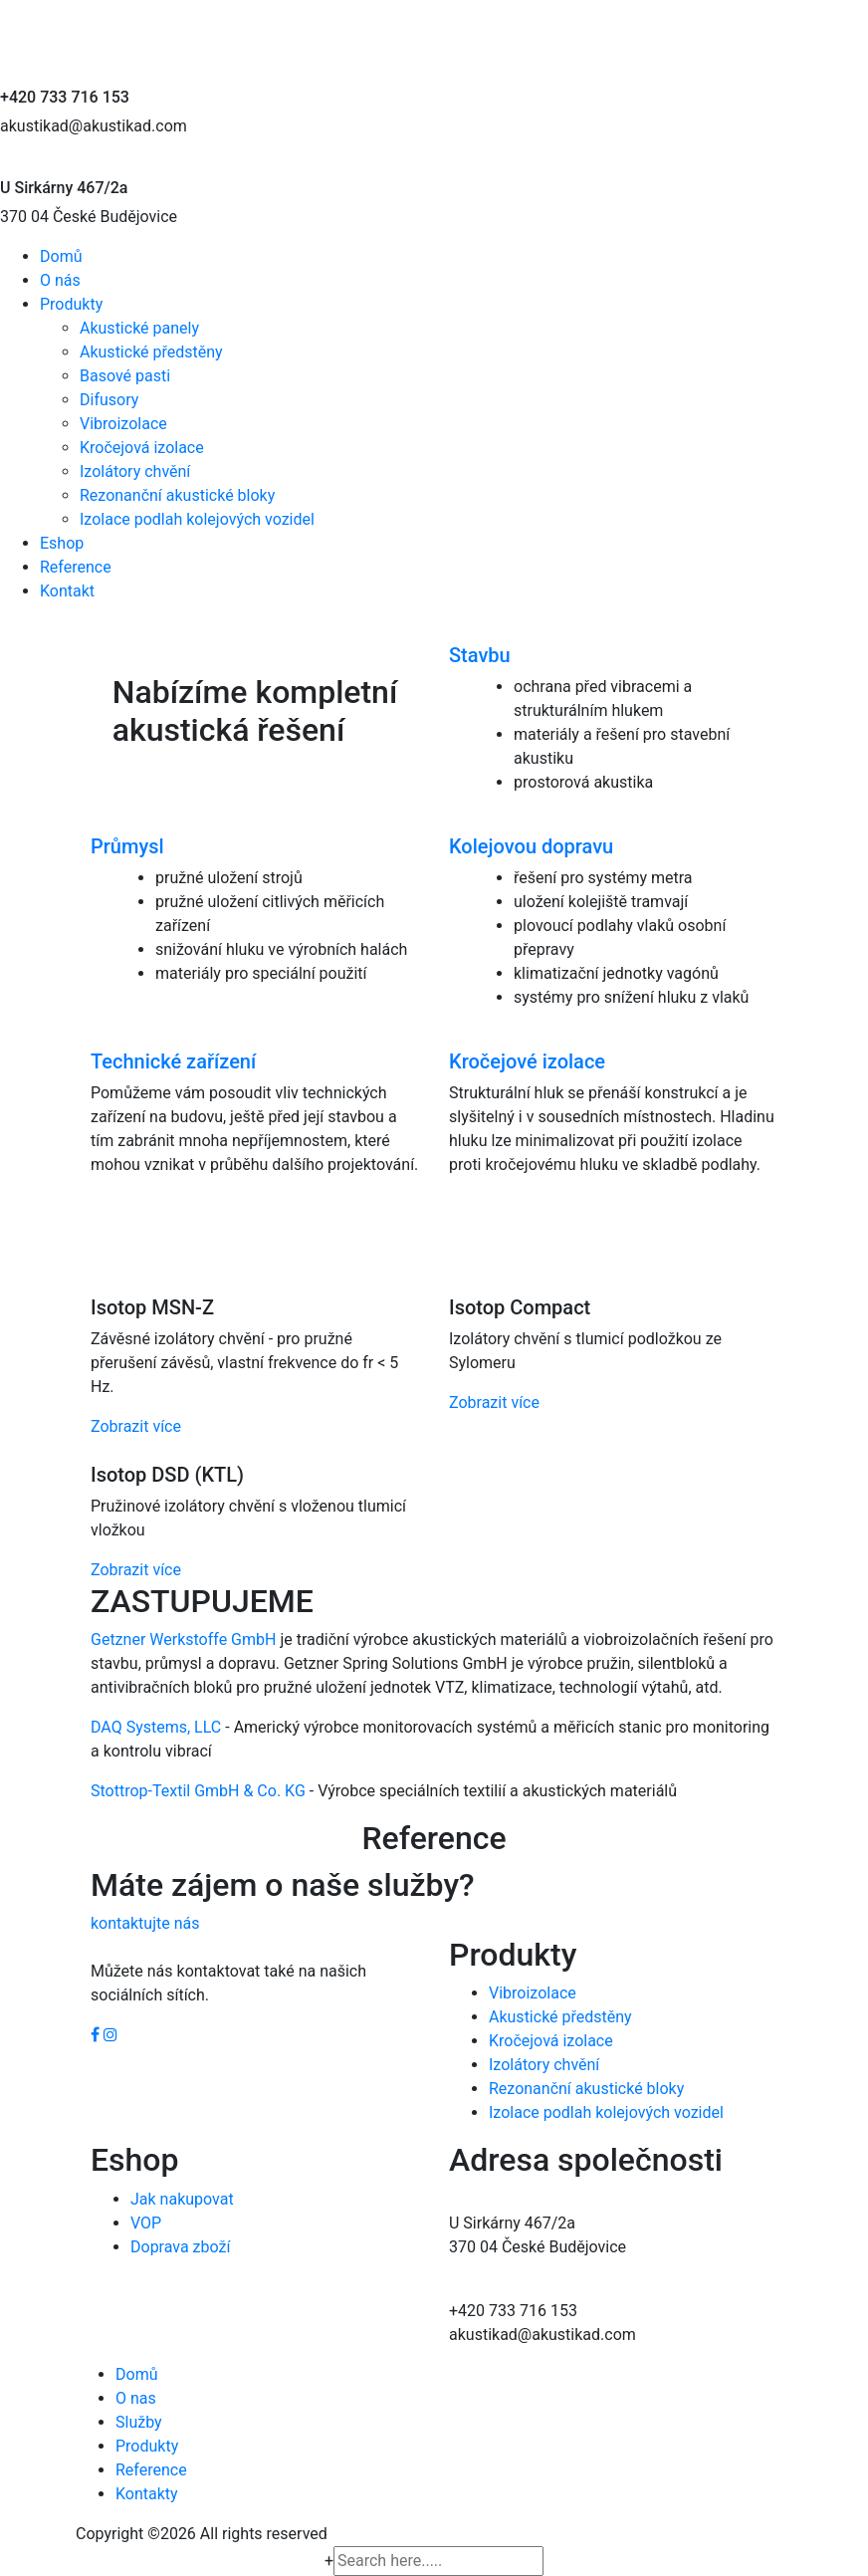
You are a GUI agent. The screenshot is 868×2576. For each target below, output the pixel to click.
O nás (60, 280)
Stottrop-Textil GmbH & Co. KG (198, 1790)
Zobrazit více (136, 1426)
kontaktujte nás (145, 1923)
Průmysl (127, 846)
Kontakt (67, 591)
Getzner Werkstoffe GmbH (183, 1639)
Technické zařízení (173, 1061)
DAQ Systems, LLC (156, 1727)
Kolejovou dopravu (531, 846)
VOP (145, 2223)
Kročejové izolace (527, 1061)
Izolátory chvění (135, 471)
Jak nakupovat (182, 2199)
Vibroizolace (123, 423)
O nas (135, 2398)
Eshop (62, 543)
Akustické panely (139, 328)
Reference (75, 567)
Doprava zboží (180, 2246)
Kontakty (146, 2493)
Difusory (109, 399)
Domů (61, 256)
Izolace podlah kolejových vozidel (197, 519)
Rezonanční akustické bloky (177, 495)
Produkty (71, 304)
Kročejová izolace (142, 447)
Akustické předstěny (151, 352)
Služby (138, 2422)
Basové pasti (125, 375)
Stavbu (480, 655)
